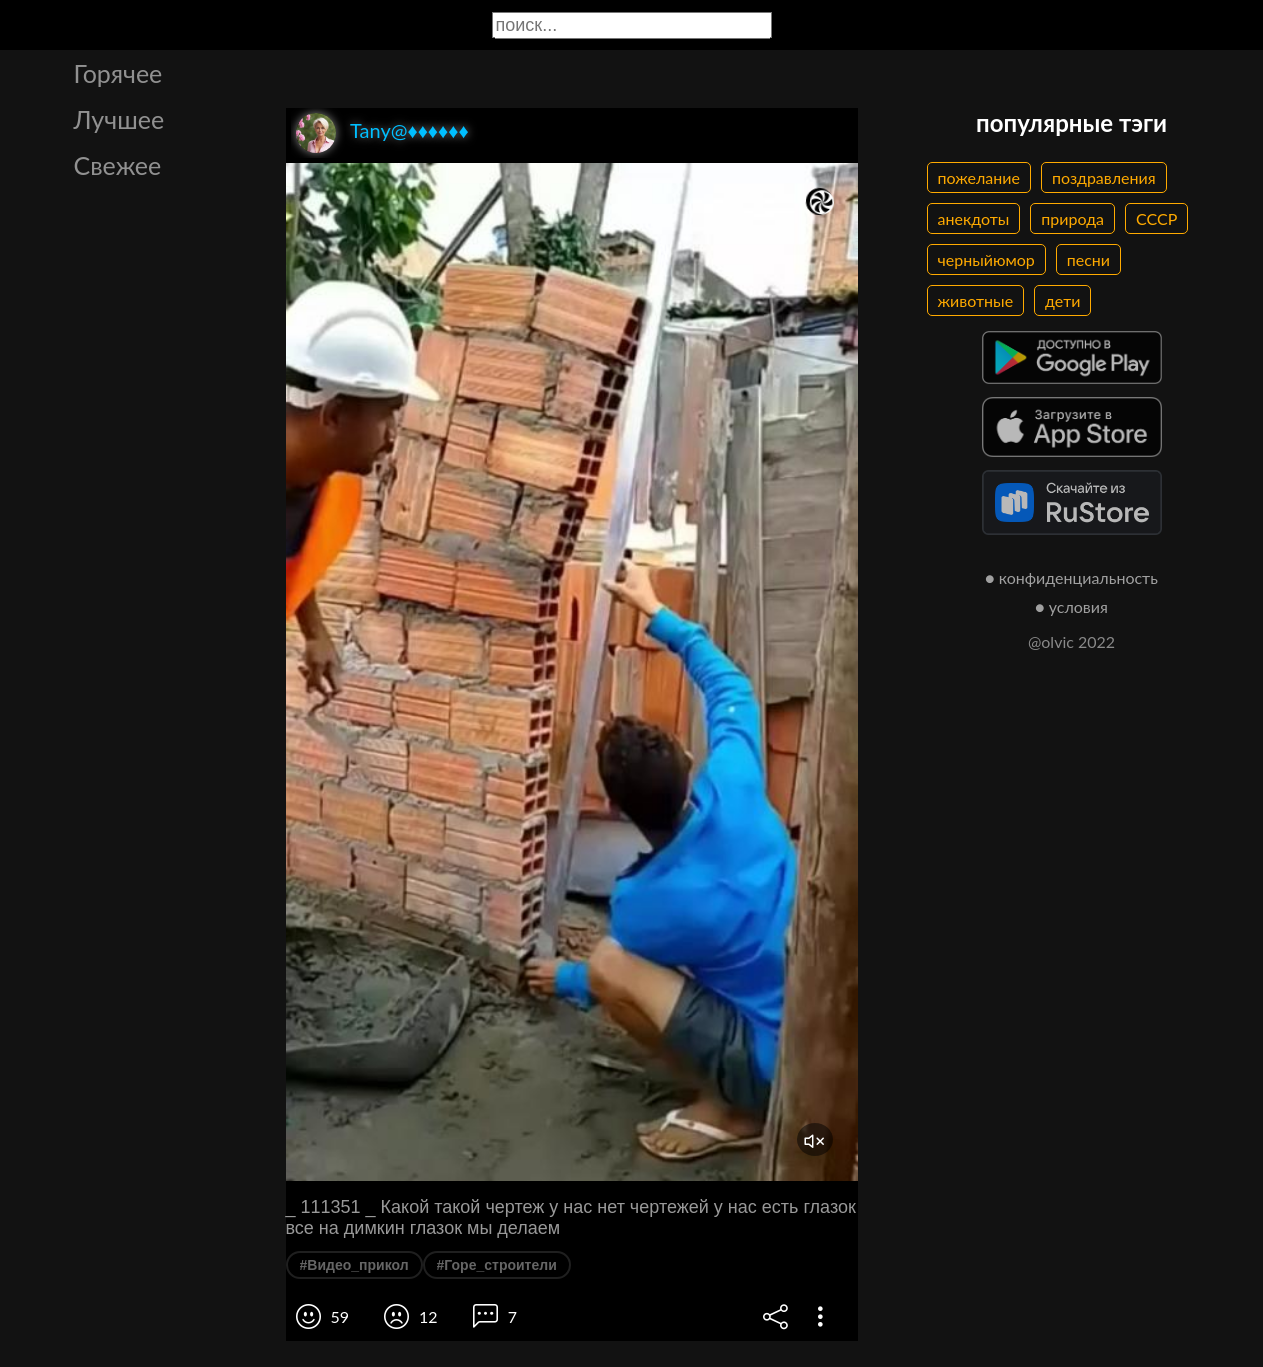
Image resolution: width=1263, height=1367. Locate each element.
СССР (1156, 218)
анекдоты (974, 218)
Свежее (118, 165)
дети (1062, 300)
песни (1088, 259)
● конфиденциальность (1071, 577)
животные (976, 300)
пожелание (979, 177)
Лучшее (119, 119)
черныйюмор (986, 259)
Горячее (118, 73)
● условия (1071, 606)
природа (1072, 218)
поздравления (1104, 177)
